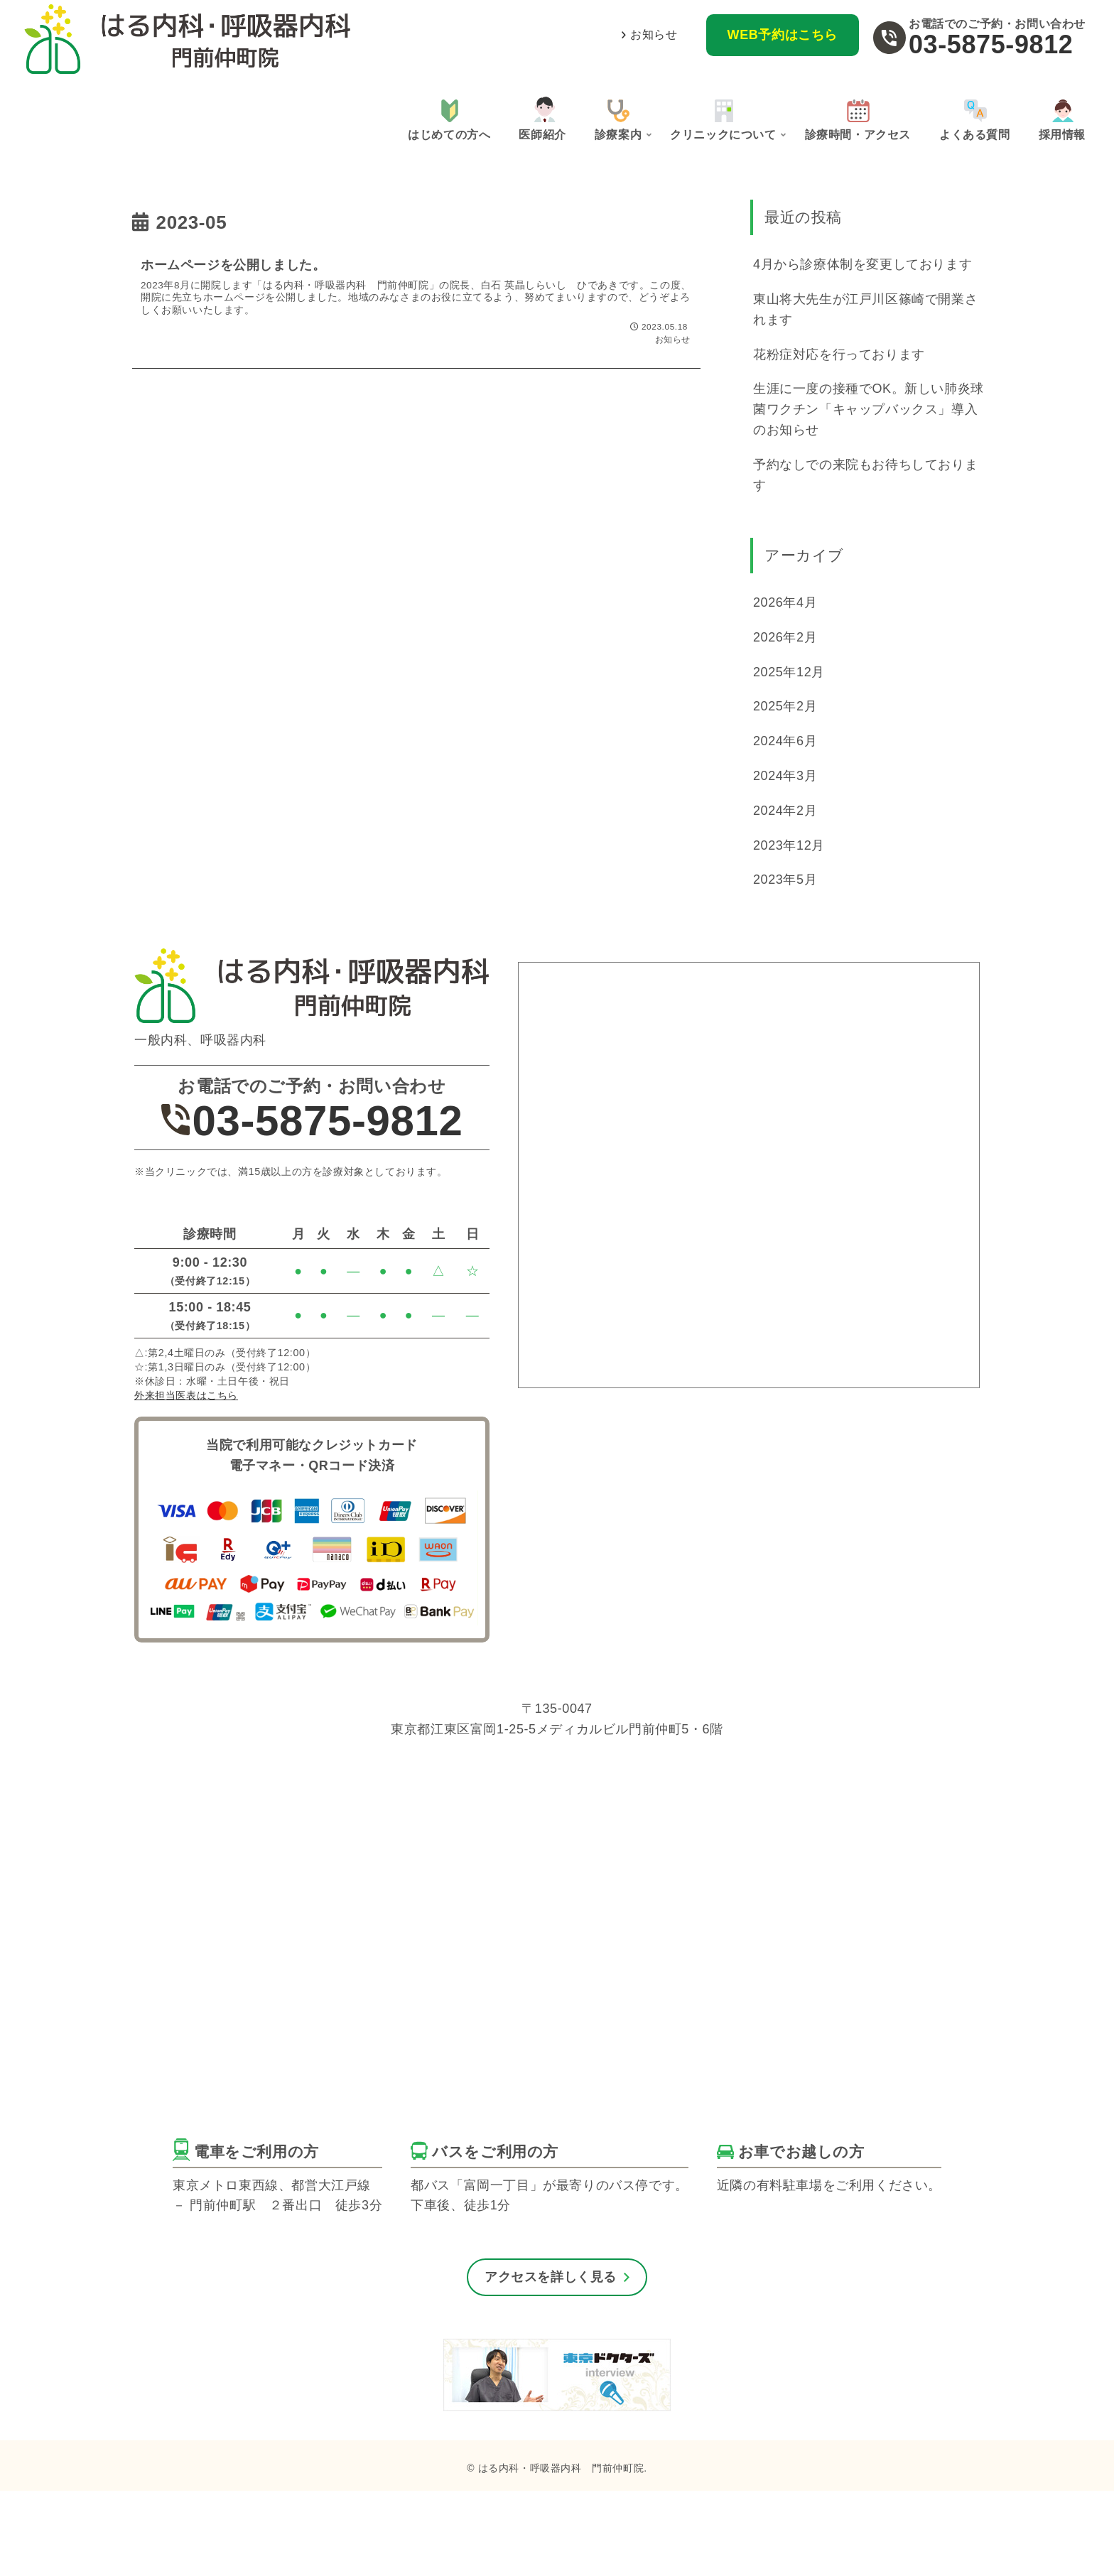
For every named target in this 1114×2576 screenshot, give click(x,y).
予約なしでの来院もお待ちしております (865, 475)
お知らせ (653, 34)
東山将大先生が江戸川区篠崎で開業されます (865, 309)
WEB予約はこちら (783, 35)
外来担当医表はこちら (186, 1395)
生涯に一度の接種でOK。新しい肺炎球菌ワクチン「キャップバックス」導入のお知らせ (868, 409)
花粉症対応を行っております (839, 354)
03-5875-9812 (991, 44)
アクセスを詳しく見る (551, 2277)
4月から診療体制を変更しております (862, 264)
